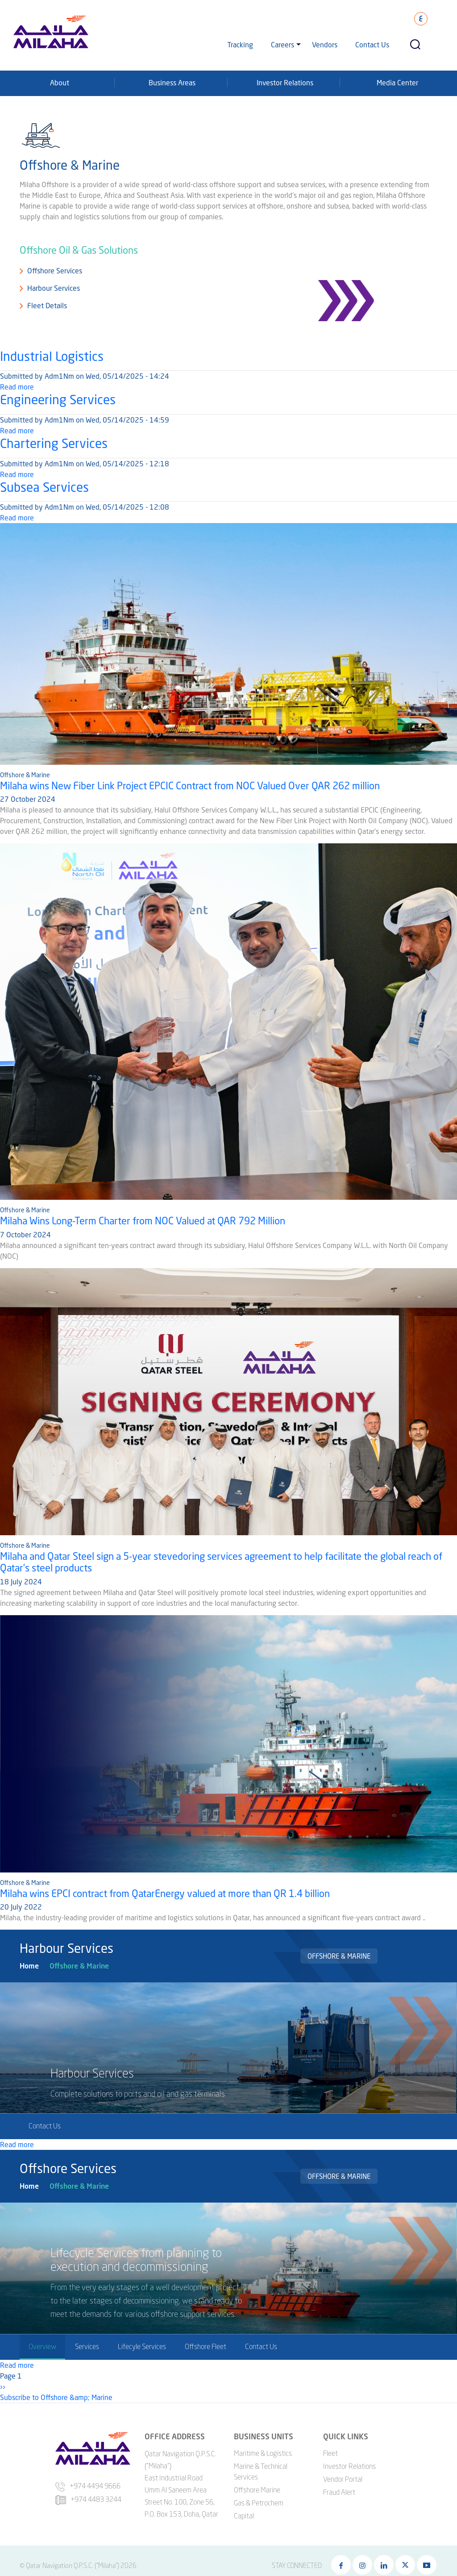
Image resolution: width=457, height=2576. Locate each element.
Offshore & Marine (79, 1965)
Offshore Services (54, 270)
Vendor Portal (342, 2479)
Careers (282, 44)
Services (87, 2346)
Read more (17, 386)
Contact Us (372, 44)
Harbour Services (53, 288)
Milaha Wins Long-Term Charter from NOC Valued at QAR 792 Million (142, 1221)
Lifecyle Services (142, 2346)
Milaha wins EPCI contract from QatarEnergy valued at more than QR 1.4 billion (165, 1893)
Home (29, 1965)
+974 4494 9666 (87, 2485)
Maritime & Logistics (263, 2453)
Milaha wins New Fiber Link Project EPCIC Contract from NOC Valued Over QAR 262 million (190, 785)
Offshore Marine (257, 2489)
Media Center (397, 82)
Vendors (324, 44)
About (59, 82)
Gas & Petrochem (258, 2502)
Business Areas (172, 82)
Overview (42, 2346)
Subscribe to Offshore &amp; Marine (56, 2397)
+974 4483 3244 (88, 2499)
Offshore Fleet (205, 2346)
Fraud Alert (339, 2492)
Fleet (330, 2453)
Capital (244, 2515)
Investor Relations (285, 82)
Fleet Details (47, 305)
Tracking (240, 44)
